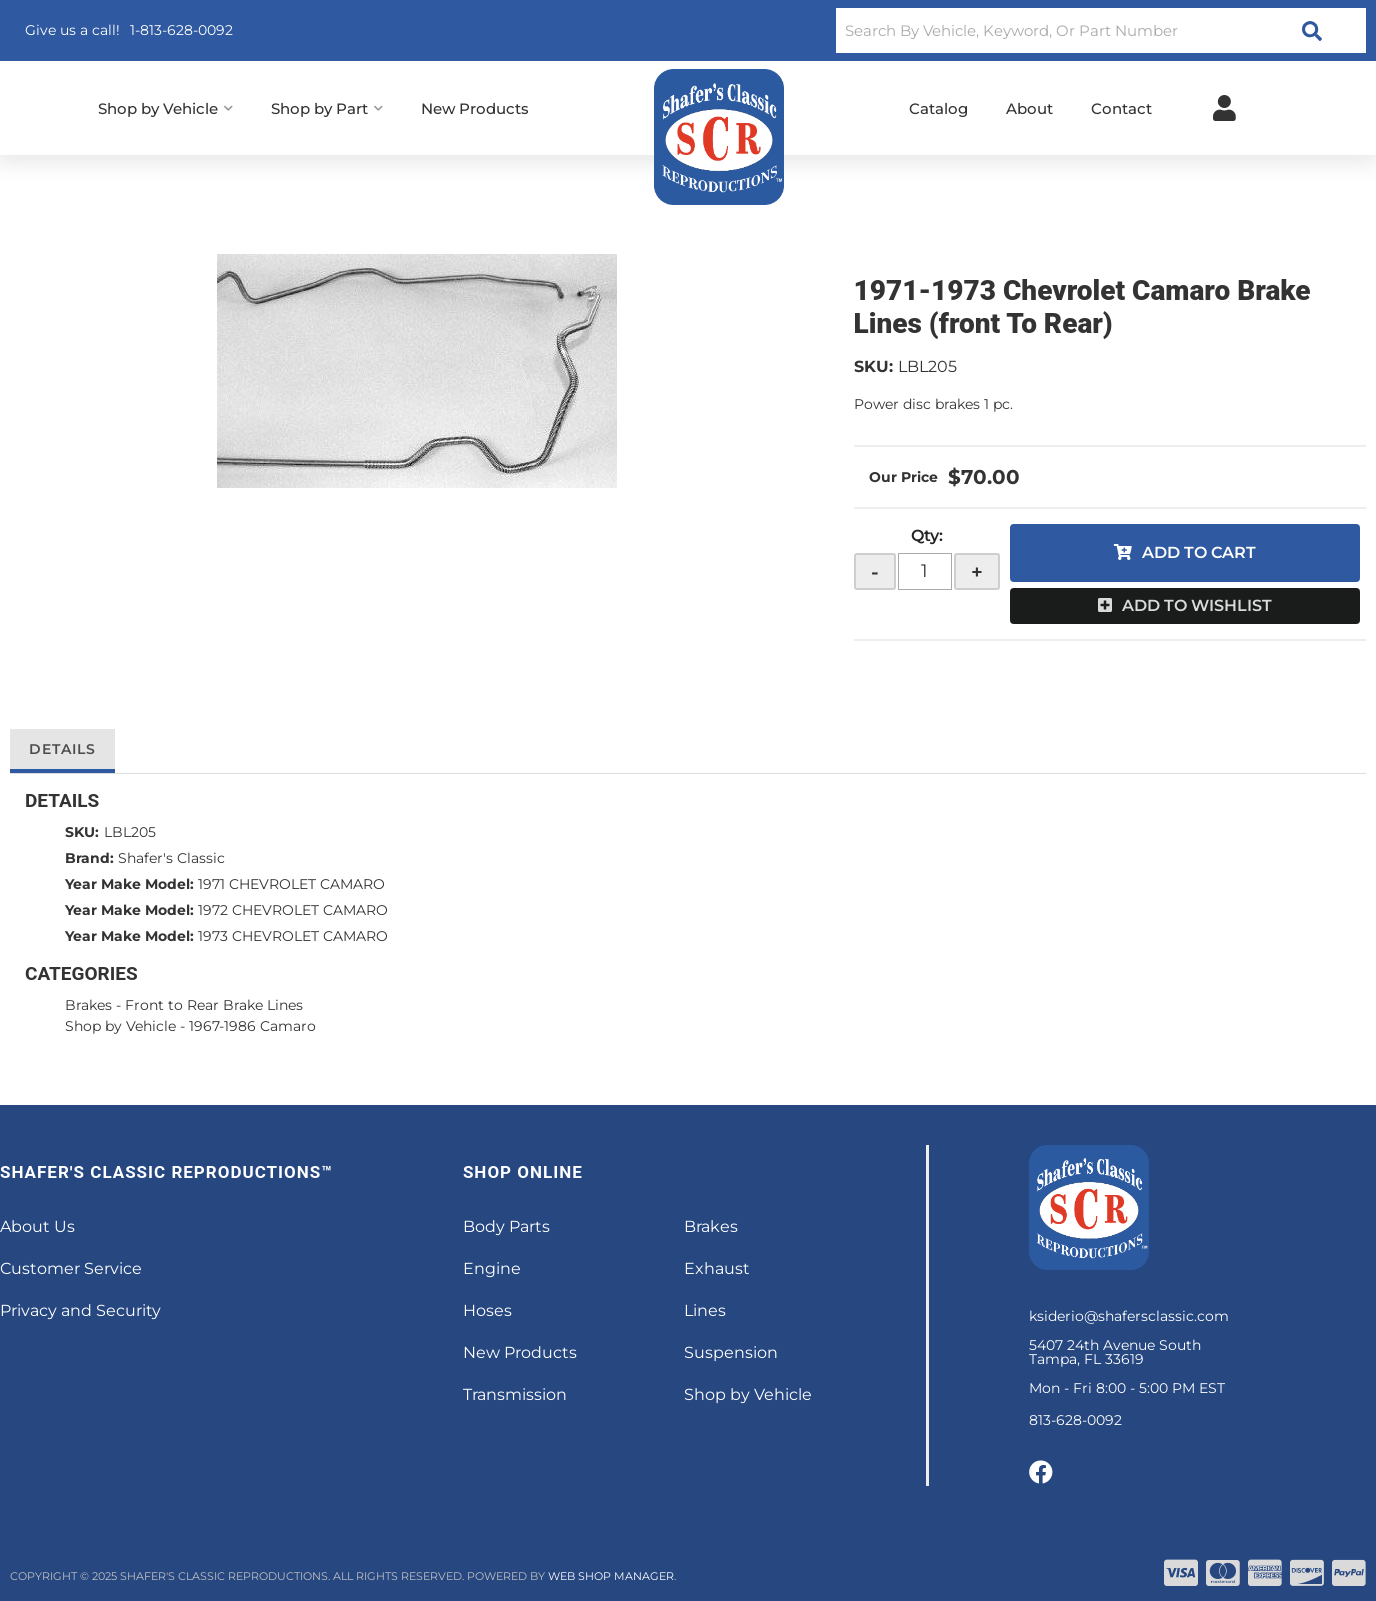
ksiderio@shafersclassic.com (1129, 1316)
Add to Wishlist (1197, 605)
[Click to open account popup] (1224, 108)
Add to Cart (1199, 552)
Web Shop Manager (611, 1576)
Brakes (88, 1005)
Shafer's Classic (171, 858)
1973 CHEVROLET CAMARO (293, 936)
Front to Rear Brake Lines (214, 1005)
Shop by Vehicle (120, 1026)
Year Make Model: (129, 884)
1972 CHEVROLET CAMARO (293, 910)
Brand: (89, 858)
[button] (1101, 30)
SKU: (873, 366)
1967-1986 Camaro (252, 1026)
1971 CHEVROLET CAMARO (291, 884)
